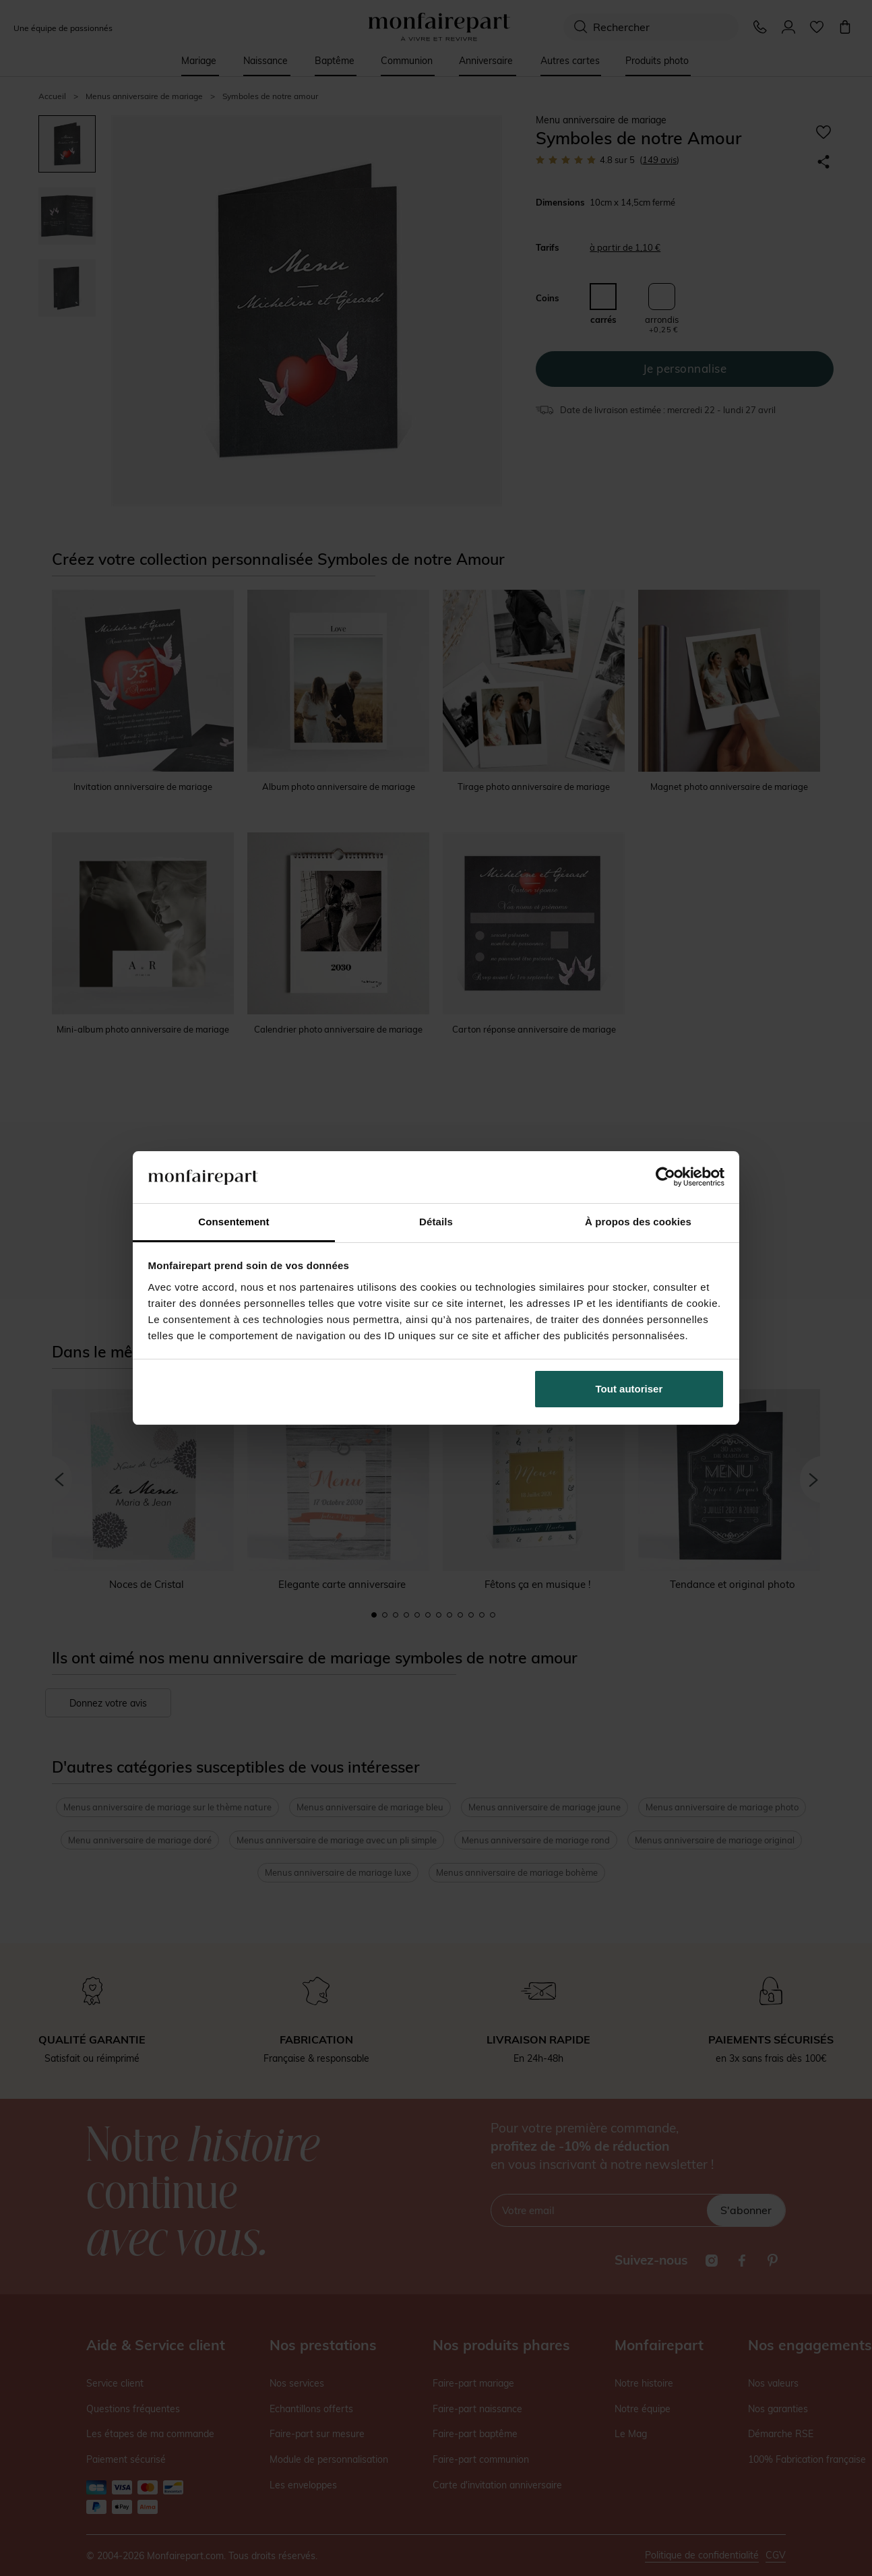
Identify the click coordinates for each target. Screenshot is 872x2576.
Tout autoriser (629, 1388)
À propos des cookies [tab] (638, 1221)
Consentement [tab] (233, 1221)
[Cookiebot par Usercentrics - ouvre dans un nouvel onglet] (665, 1177)
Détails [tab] (436, 1221)
